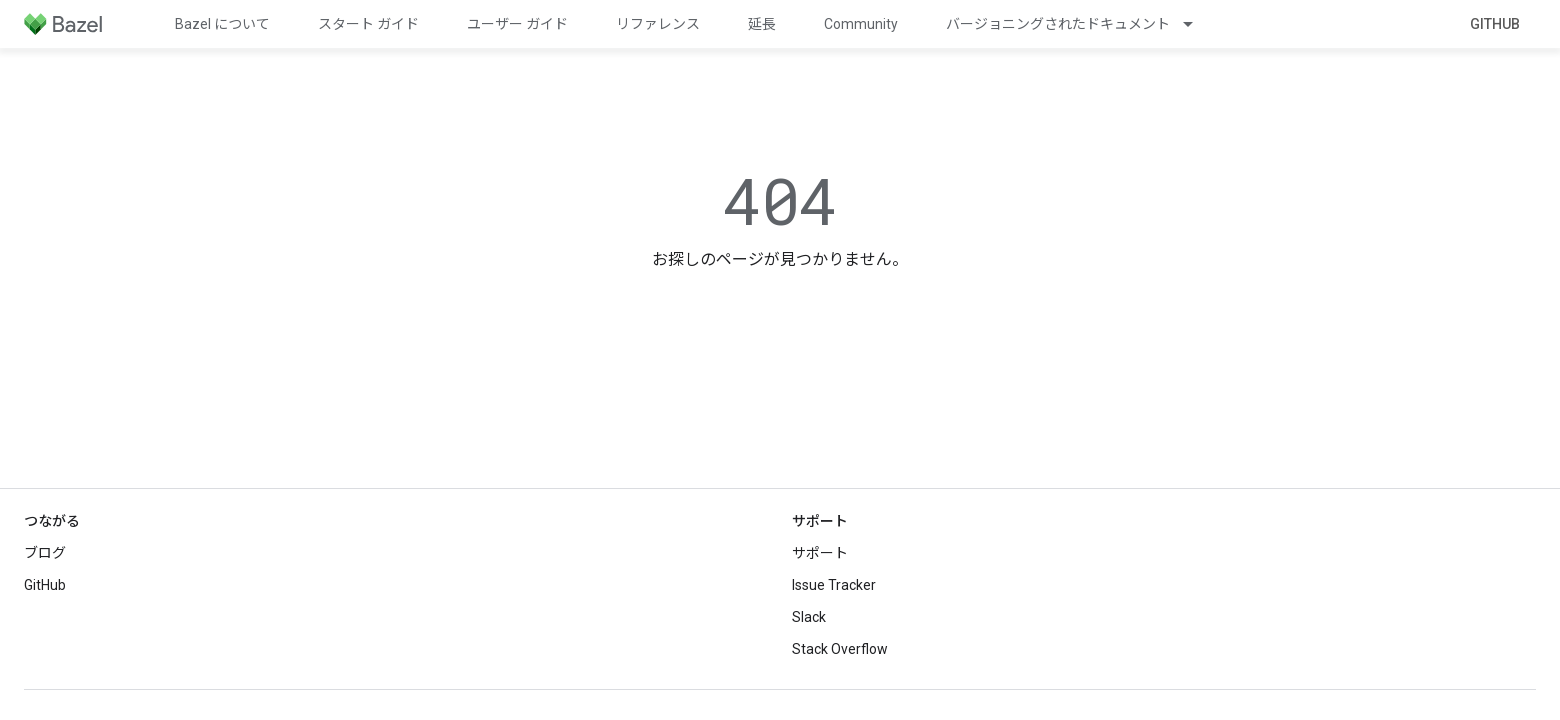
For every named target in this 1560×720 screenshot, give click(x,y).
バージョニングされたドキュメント (1058, 24)
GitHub (1495, 24)
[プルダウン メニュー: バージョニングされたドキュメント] (1197, 24)
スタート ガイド (368, 24)
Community (861, 24)
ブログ (45, 553)
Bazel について (222, 24)
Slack (809, 617)
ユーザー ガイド (517, 24)
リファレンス (658, 24)
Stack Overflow (840, 649)
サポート (820, 553)
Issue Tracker (834, 585)
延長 (762, 24)
